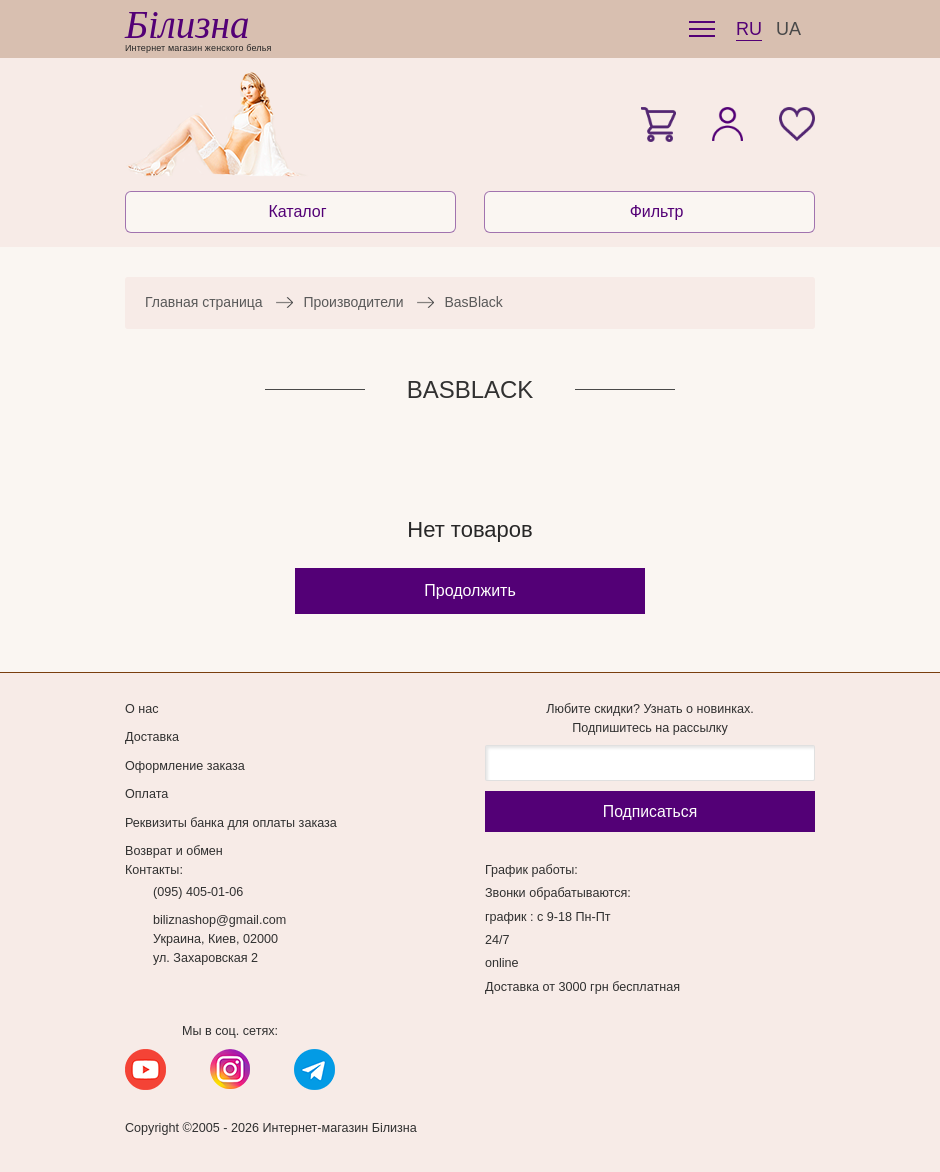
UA (788, 29)
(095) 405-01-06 (198, 892)
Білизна (187, 24)
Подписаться (650, 811)
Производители (353, 302)
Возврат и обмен (174, 851)
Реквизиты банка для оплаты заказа (231, 823)
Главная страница (204, 302)
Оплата (146, 794)
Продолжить (469, 590)
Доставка (152, 737)
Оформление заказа (185, 766)
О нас (142, 709)
